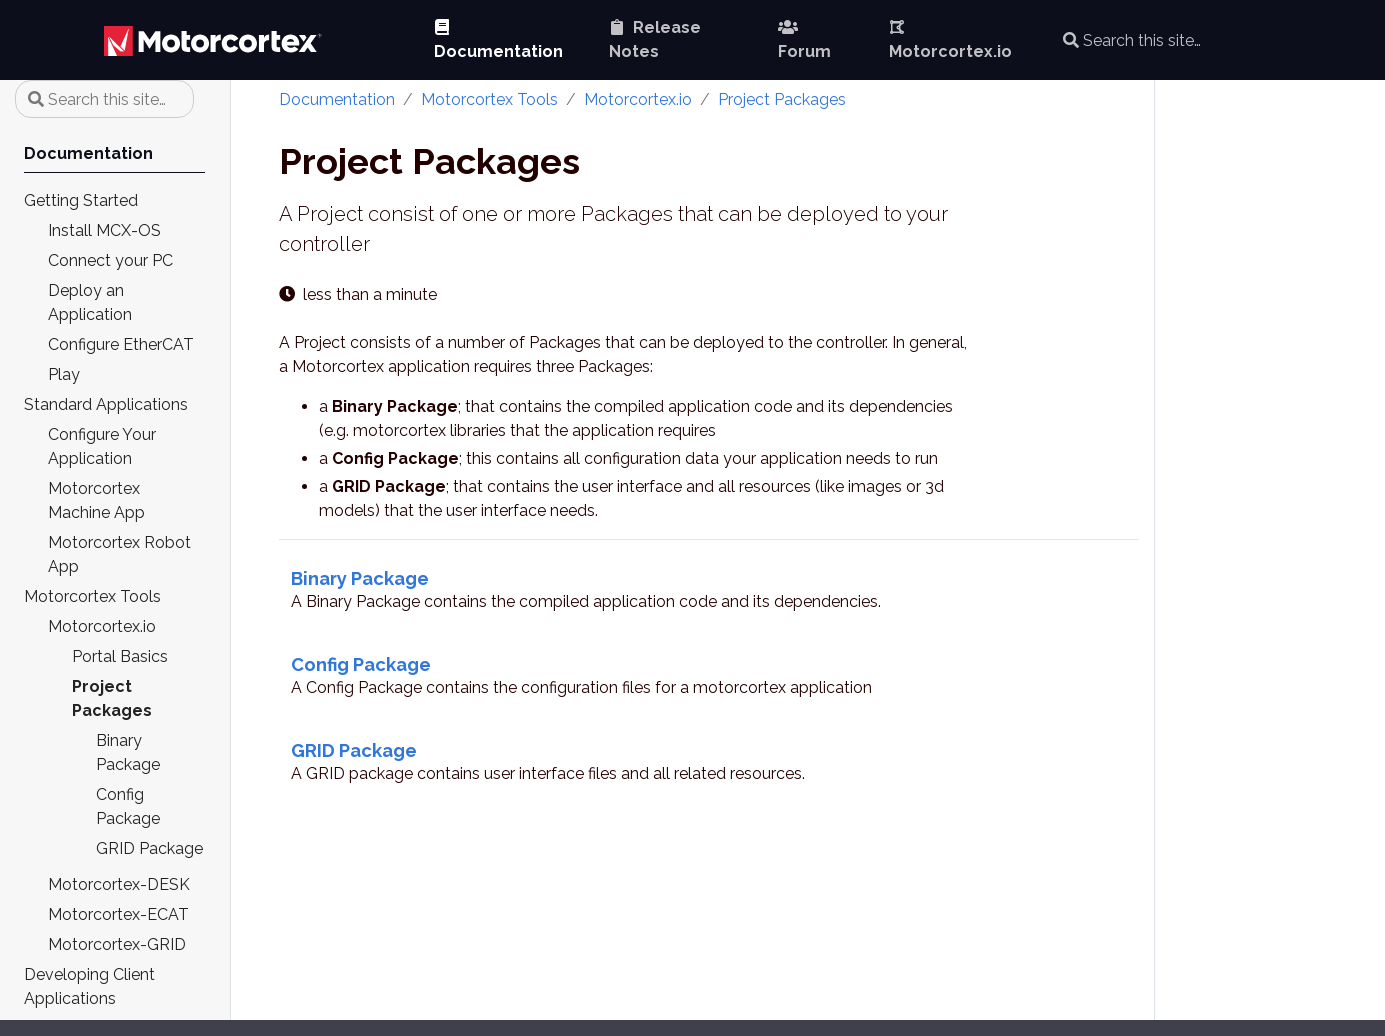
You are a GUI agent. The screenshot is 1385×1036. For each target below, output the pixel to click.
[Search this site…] (1194, 40)
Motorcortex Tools (489, 99)
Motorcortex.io (638, 99)
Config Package (361, 664)
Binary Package (360, 578)
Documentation (337, 99)
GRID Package (354, 750)
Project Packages (782, 99)
